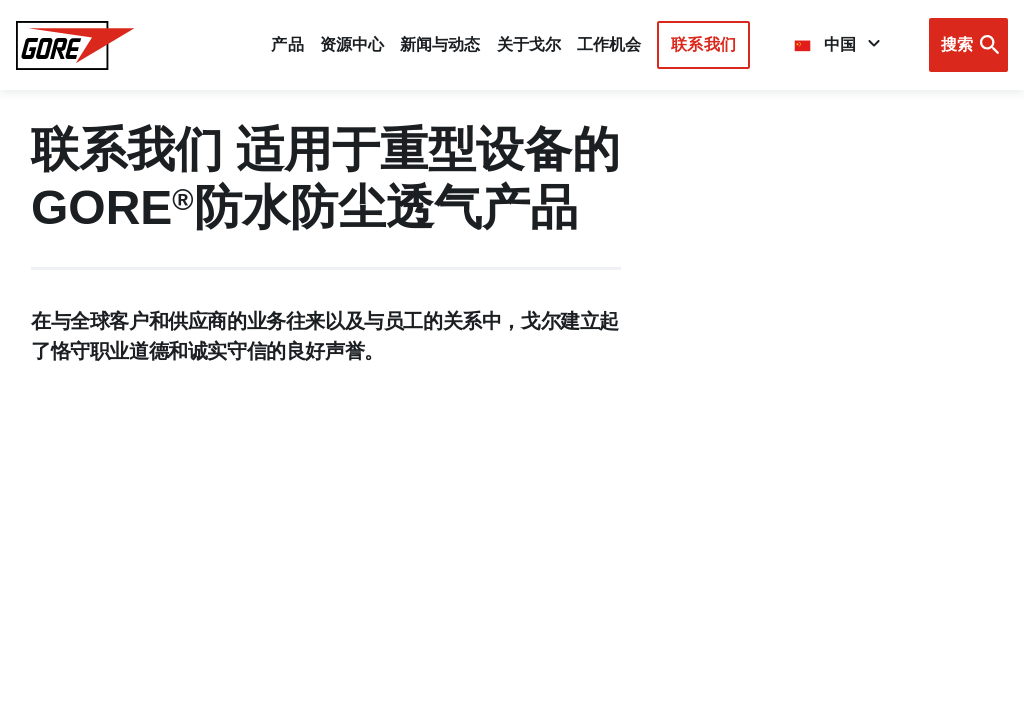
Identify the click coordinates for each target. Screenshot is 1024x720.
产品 (287, 44)
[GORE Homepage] (75, 45)
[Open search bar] (968, 45)
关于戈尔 (529, 44)
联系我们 (703, 44)
